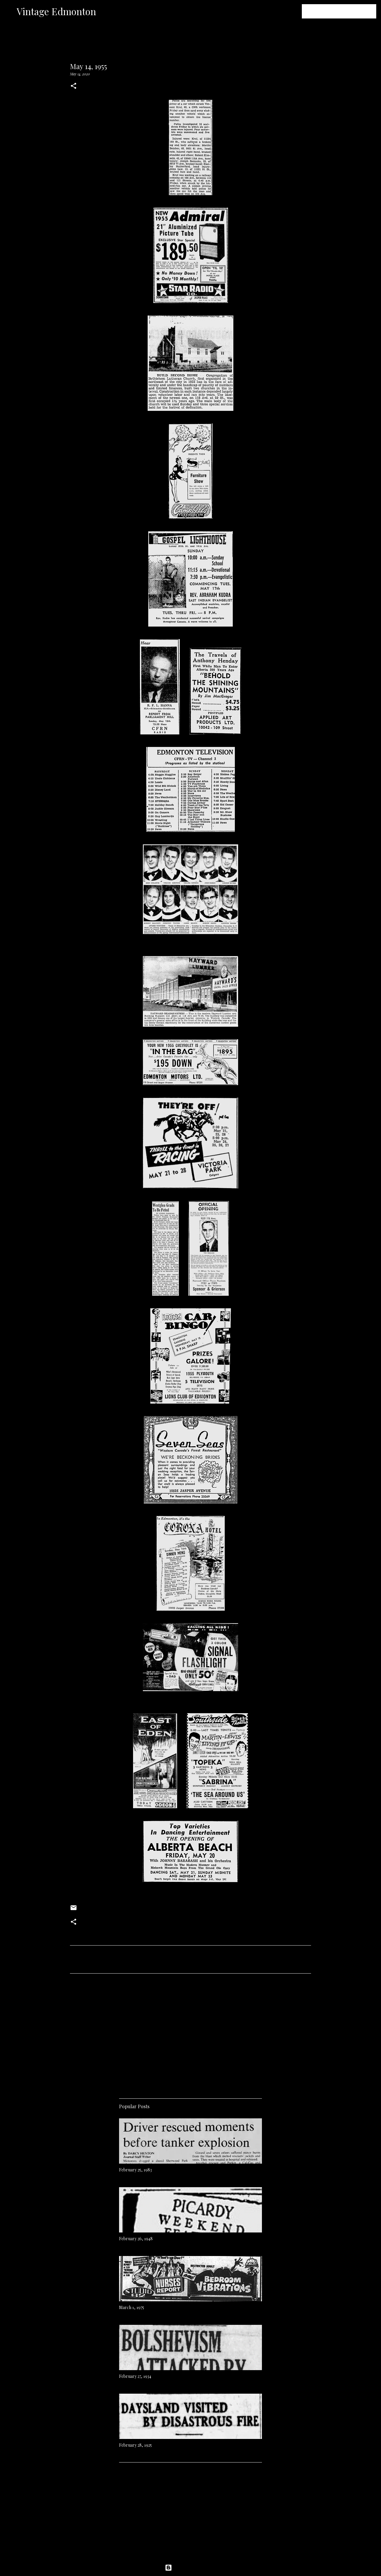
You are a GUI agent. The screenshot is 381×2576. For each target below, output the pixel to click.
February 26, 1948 (136, 2238)
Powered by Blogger (190, 2567)
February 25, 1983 (135, 2170)
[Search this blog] (345, 11)
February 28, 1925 (135, 2445)
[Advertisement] (190, 2033)
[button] (73, 86)
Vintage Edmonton (56, 11)
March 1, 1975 (131, 2307)
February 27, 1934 (135, 2376)
